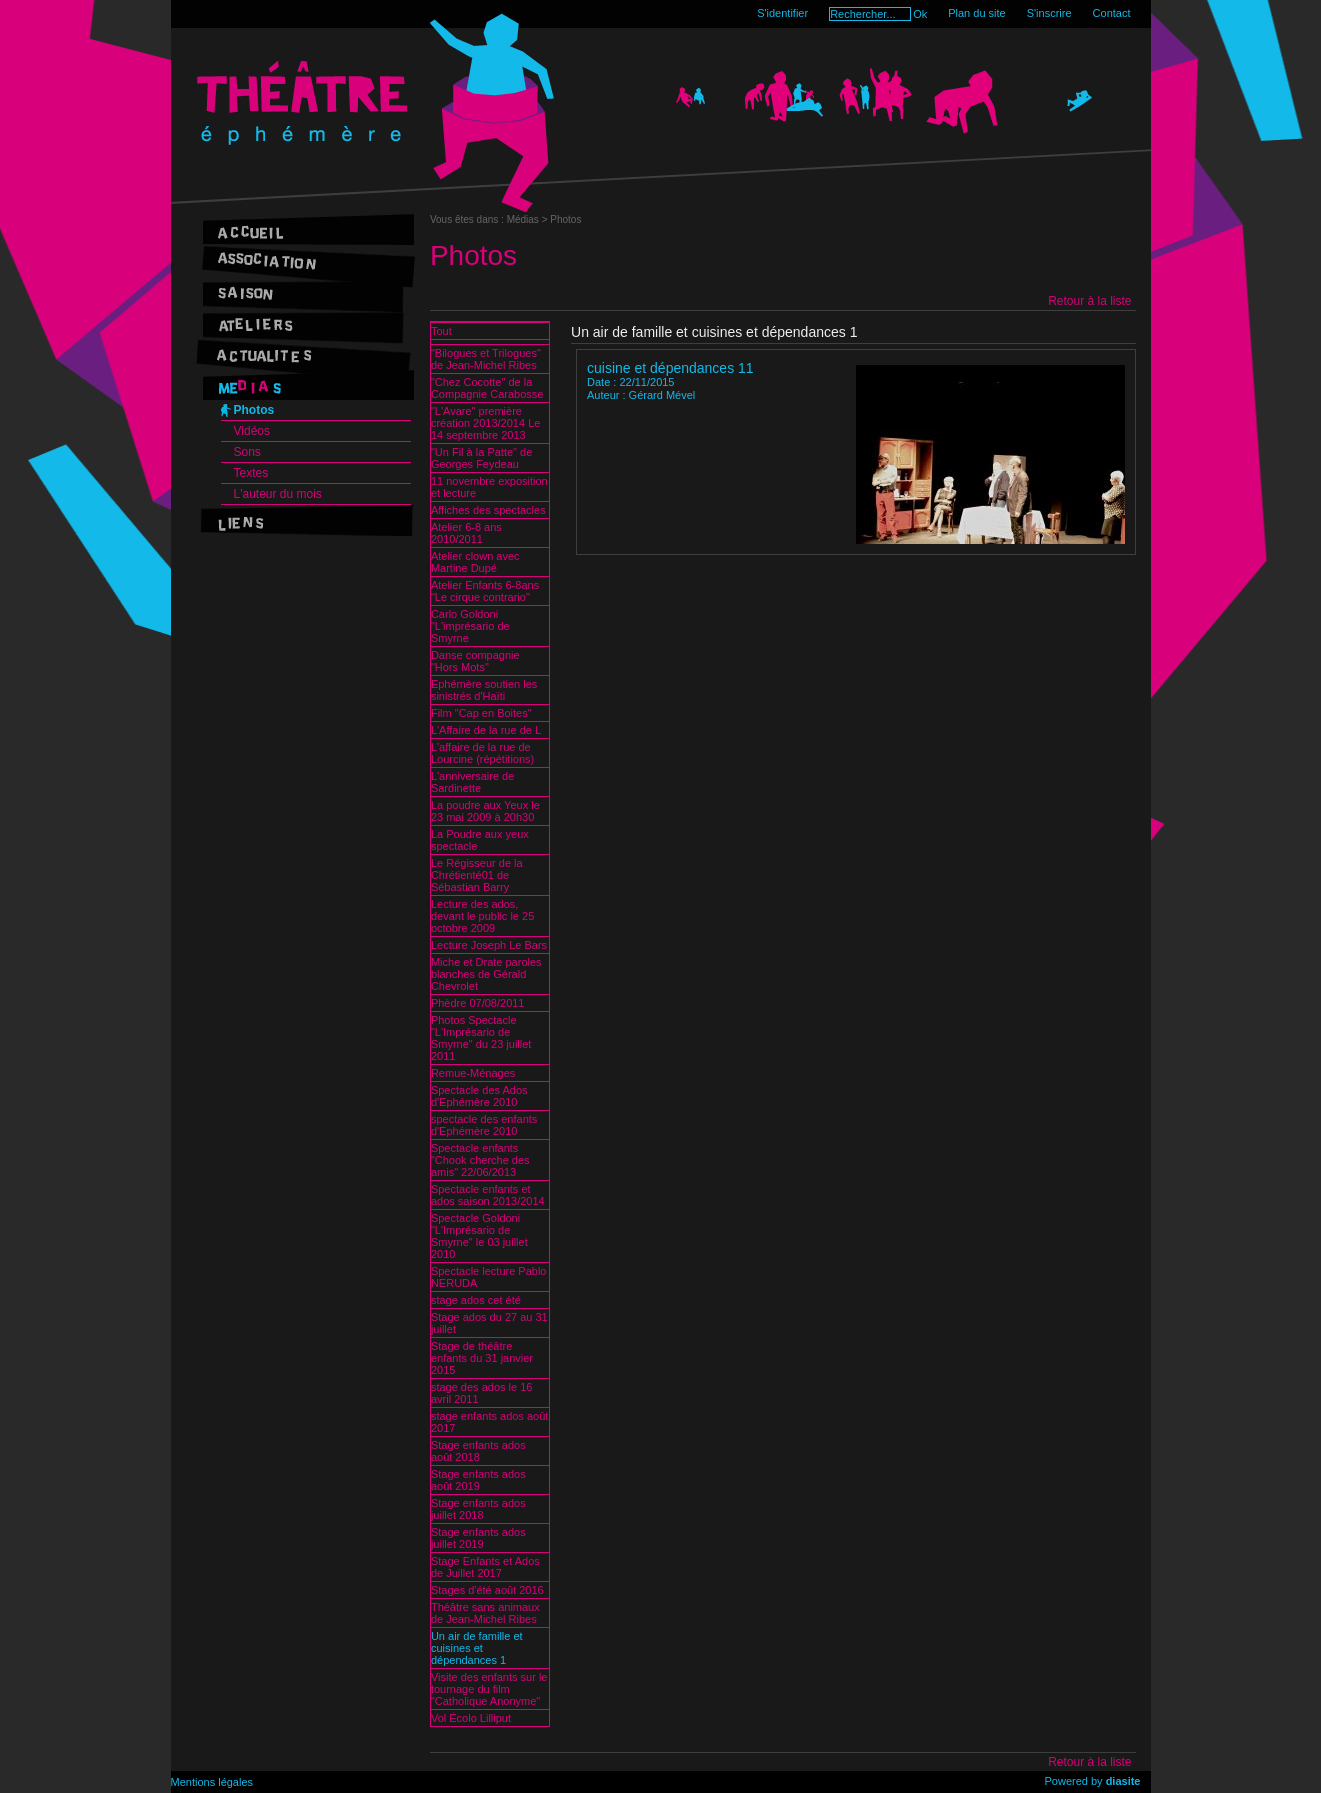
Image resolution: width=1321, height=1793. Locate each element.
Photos (254, 410)
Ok (920, 14)
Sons (247, 452)
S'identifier (782, 13)
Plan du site (976, 13)
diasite (1123, 1781)
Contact (1112, 13)
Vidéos (252, 431)
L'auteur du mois (278, 494)
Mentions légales (212, 1782)
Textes (251, 473)
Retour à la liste (1089, 301)
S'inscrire (1049, 13)
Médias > (529, 219)
